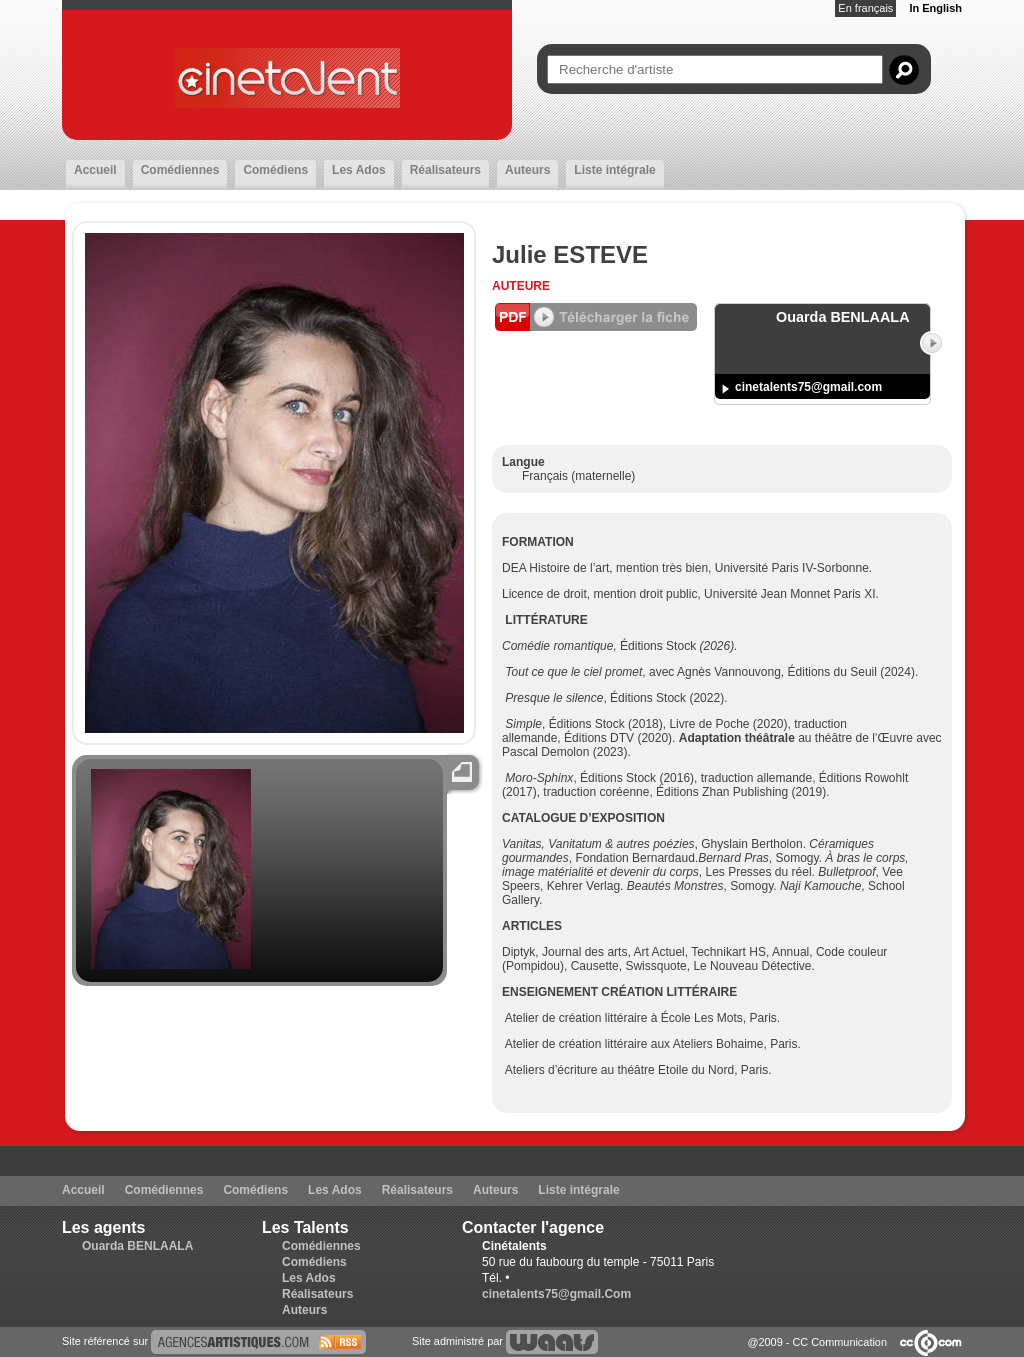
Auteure (521, 286)
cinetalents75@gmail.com (808, 387)
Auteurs (527, 170)
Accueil (95, 170)
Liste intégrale (614, 170)
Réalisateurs (445, 170)
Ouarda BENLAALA (137, 1246)
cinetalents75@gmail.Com (556, 1294)
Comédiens (275, 170)
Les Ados (359, 170)
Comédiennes (180, 170)
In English (935, 8)
